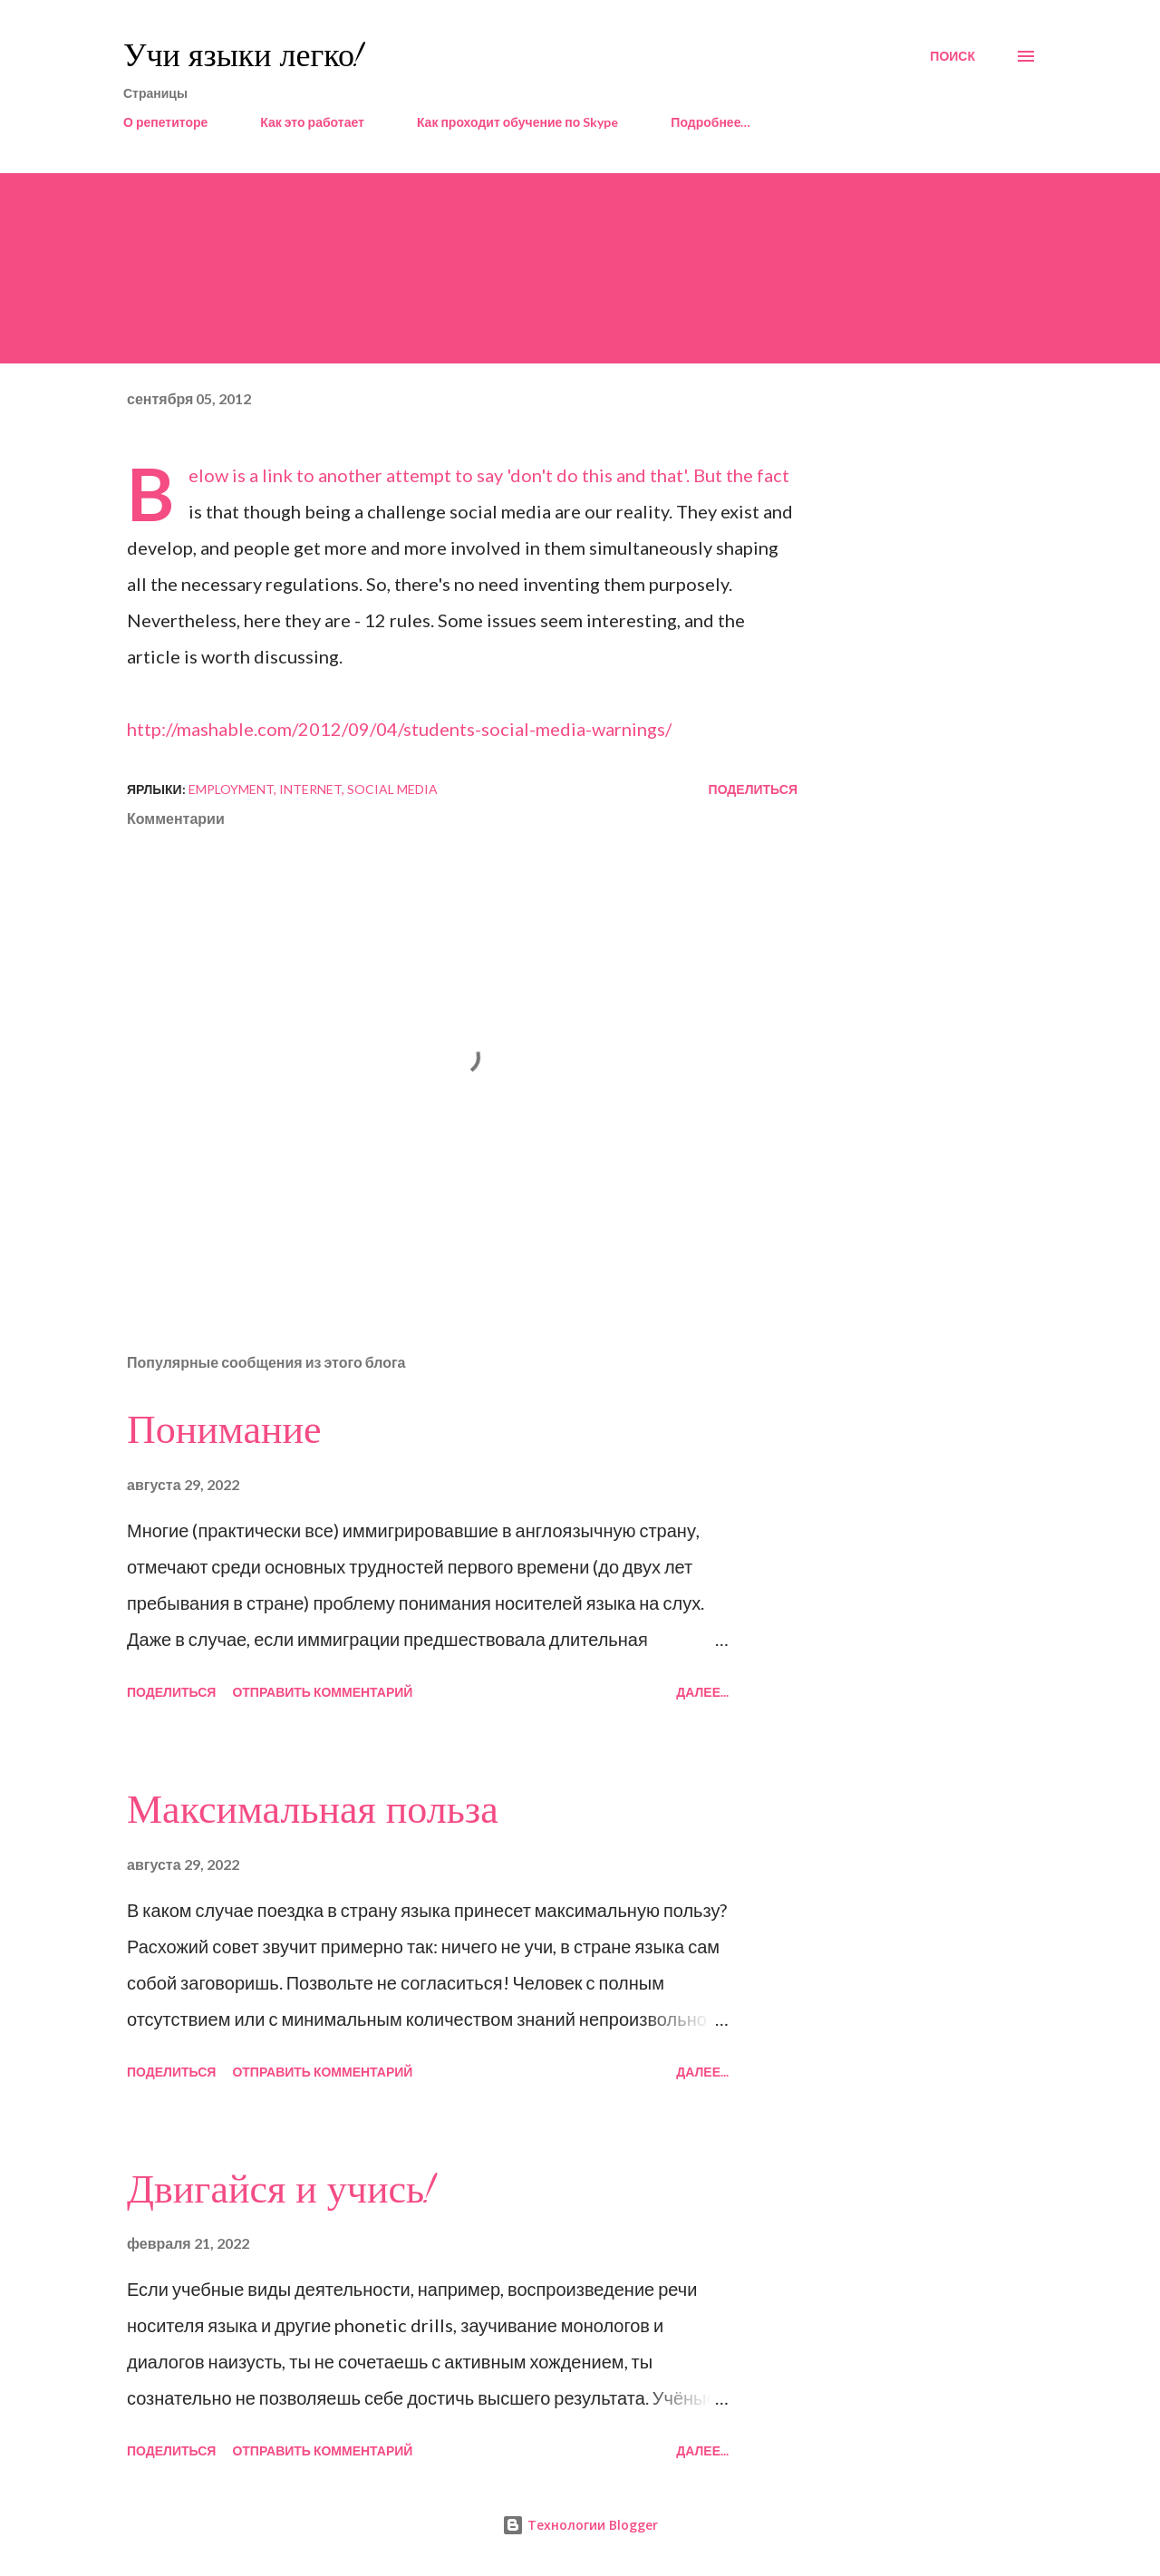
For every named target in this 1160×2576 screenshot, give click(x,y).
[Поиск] (952, 56)
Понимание (224, 1430)
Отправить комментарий (322, 1692)
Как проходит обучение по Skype (517, 122)
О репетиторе (165, 122)
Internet (310, 789)
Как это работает (312, 122)
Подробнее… (710, 122)
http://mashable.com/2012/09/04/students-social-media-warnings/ (399, 729)
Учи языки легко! (242, 55)
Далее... (702, 1692)
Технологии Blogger (580, 2524)
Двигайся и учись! (280, 2189)
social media (392, 789)
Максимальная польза (312, 1810)
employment (231, 789)
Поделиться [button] (753, 789)
